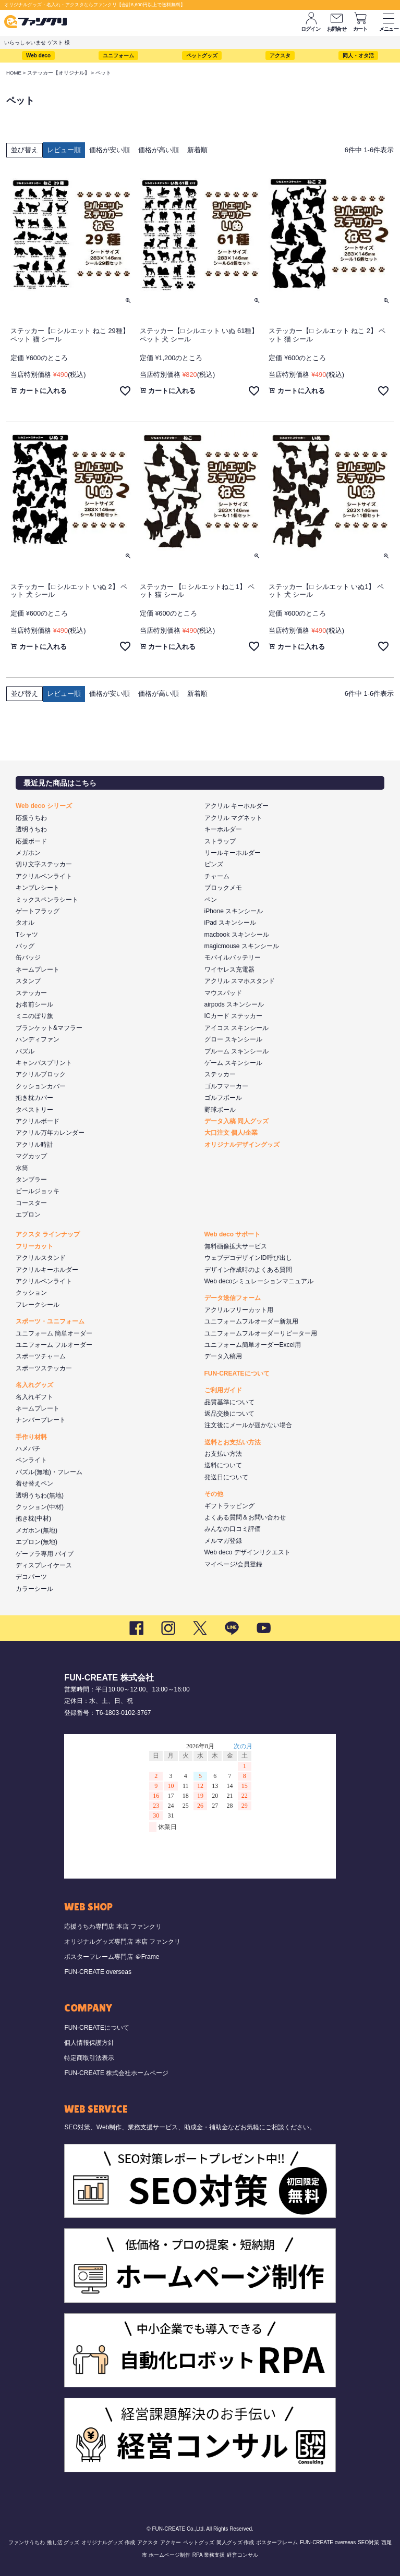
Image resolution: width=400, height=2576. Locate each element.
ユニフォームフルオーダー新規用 (251, 1321)
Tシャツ (27, 934)
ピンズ (213, 864)
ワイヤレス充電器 (229, 969)
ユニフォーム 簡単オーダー (54, 1333)
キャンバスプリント (44, 1062)
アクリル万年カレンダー (50, 1132)
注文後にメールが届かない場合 (248, 1425)
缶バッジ (28, 957)
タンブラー (31, 1179)
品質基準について (229, 1402)
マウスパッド (223, 993)
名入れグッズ (34, 1385)
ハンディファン (37, 1039)
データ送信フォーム (232, 1298)
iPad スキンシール (230, 922)
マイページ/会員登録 (233, 1564)
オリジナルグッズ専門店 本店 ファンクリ (122, 1941)
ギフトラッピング (229, 1506)
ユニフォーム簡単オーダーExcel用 (252, 1344)
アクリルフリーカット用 (238, 1310)
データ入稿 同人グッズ (236, 1121)
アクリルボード (37, 1121)
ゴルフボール (223, 1097)
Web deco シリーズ (44, 805)
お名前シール (34, 1004)
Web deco (38, 55)
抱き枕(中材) (33, 1518)
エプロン (28, 1214)
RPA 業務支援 (208, 2555)
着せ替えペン (34, 1483)
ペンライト (31, 1460)
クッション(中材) (40, 1507)
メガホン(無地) (36, 1530)
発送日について (226, 1477)
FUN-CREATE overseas (97, 1972)
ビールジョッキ (37, 1191)
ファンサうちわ (26, 2542)
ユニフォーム (118, 55)
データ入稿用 (223, 1356)
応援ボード (31, 841)
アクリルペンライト (44, 876)
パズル (25, 1051)
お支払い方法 (223, 1453)
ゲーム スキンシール (233, 1062)
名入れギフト (34, 1397)
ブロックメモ (223, 887)
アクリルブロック (41, 1074)
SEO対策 (368, 2542)
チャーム (216, 876)
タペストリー (34, 1109)
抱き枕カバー (34, 1097)
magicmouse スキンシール (241, 946)
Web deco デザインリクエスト (247, 1552)
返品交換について (229, 1413)
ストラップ (220, 841)
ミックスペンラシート (47, 899)
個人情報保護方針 (89, 2042)
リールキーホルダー (232, 852)
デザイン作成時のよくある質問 (248, 1269)
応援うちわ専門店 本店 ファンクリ (113, 1926)
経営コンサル (242, 2555)
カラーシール (34, 1588)
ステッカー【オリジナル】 (58, 73)
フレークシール (37, 1304)
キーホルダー (223, 829)
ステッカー (31, 993)
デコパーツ (31, 1576)
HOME (13, 73)
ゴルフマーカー (226, 1086)
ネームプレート (37, 969)
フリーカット (34, 1246)
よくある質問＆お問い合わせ (245, 1517)
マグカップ (31, 1156)
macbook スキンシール (236, 934)
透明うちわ (31, 829)
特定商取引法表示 (89, 2058)
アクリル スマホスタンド (239, 981)
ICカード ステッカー (233, 1016)
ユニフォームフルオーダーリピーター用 (260, 1333)
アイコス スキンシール (236, 1028)
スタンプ (28, 981)
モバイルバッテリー (232, 957)
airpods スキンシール (234, 1004)
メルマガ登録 (223, 1540)
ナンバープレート (41, 1420)
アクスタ (280, 55)
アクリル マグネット (233, 817)
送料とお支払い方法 (232, 1442)
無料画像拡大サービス (235, 1246)
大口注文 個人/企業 (231, 1132)
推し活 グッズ (63, 2542)
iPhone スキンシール (233, 911)
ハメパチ (28, 1448)
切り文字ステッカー (44, 864)
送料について (223, 1465)
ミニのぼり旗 (34, 1016)
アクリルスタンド (41, 1257)
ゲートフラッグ (37, 911)
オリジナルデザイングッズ (242, 1144)
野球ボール (220, 1109)
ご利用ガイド (223, 1390)
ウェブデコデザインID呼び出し (248, 1257)
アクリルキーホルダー (47, 1269)
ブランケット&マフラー (49, 1028)
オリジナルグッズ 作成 (108, 2542)
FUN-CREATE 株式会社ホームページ (116, 2073)
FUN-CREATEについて (237, 1373)
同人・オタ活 (358, 55)
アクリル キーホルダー (236, 805)
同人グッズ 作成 (235, 2542)
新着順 (197, 150)
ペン (210, 899)
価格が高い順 (158, 150)
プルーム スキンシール (236, 1051)
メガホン (28, 852)
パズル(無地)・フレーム (49, 1472)
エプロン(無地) (36, 1541)
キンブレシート (37, 887)
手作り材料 (31, 1437)
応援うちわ (31, 817)
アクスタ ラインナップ (48, 1234)
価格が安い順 (109, 150)
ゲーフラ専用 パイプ (45, 1553)
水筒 (22, 1168)
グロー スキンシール (233, 1039)
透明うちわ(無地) (40, 1495)
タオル (25, 922)
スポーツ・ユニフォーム (50, 1321)
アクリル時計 (34, 1144)
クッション (31, 1292)
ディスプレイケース (44, 1565)
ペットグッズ (201, 55)
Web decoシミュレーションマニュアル (259, 1281)
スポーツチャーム (41, 1356)
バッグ (25, 946)
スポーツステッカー (44, 1368)
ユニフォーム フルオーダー (54, 1344)
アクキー (170, 2542)
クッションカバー (41, 1086)
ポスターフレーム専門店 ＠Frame (111, 1956)
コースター (31, 1203)
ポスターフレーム (277, 2542)
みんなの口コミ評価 (232, 1528)
